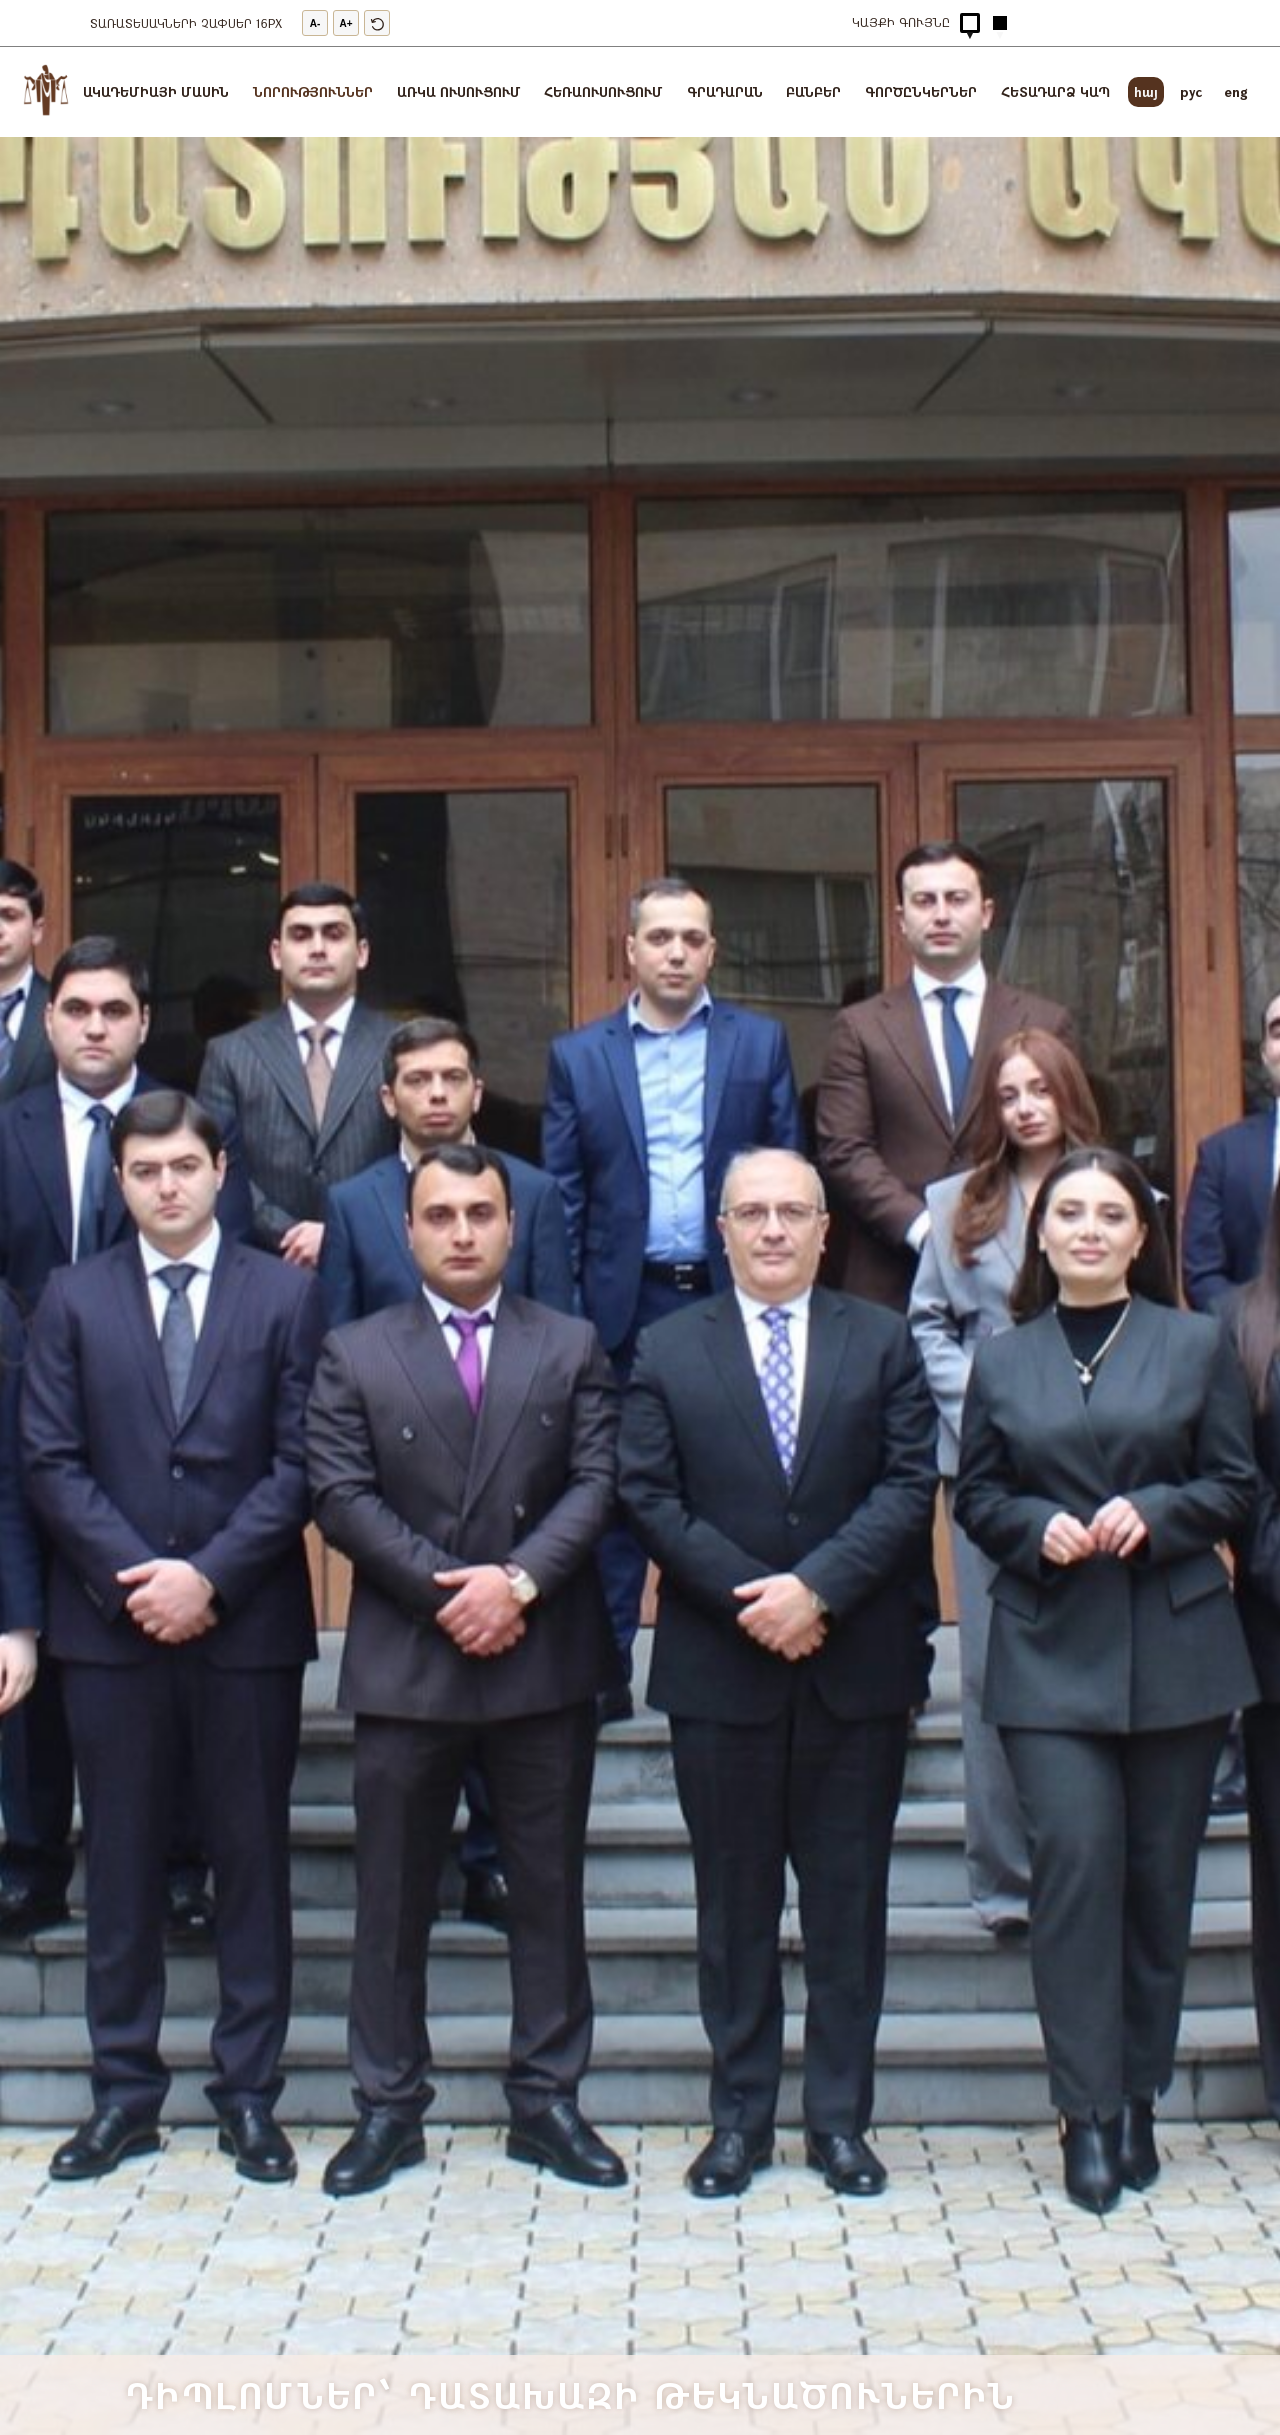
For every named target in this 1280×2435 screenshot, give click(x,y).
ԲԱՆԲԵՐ (813, 91)
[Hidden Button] (970, 23)
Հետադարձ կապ (1055, 91)
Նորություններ (313, 91)
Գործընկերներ (921, 91)
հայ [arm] (1146, 91)
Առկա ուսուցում (459, 91)
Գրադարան (725, 91)
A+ (345, 23)
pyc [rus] (1191, 91)
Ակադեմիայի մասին (156, 91)
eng (1236, 91)
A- (315, 23)
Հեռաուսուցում (603, 91)
